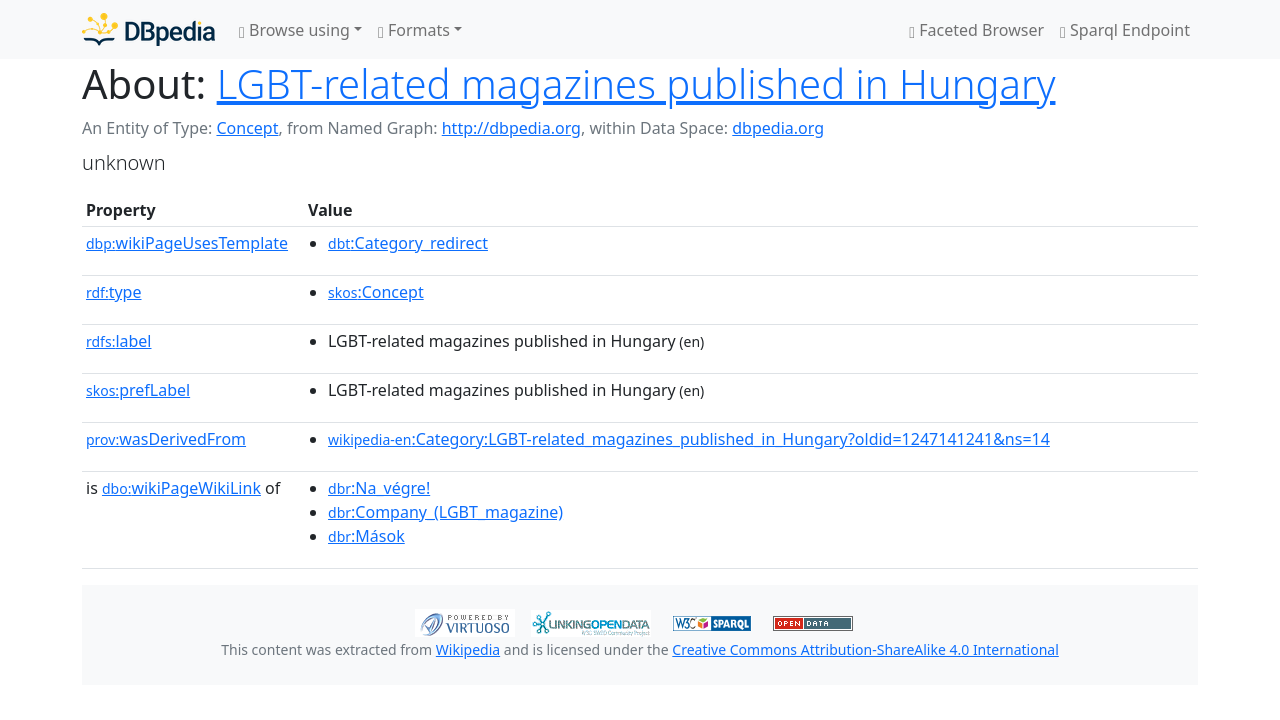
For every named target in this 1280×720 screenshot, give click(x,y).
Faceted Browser (976, 30)
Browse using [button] (294, 30)
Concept (247, 128)
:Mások (366, 536)
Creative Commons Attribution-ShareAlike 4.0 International (865, 649)
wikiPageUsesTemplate (187, 243)
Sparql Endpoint (1125, 30)
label (119, 341)
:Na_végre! (379, 488)
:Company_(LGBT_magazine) (445, 512)
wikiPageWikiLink (181, 488)
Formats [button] (414, 30)
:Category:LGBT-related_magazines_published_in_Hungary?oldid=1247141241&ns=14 (689, 439)
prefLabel (138, 390)
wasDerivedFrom (166, 439)
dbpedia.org (778, 128)
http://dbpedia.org (511, 128)
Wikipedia (468, 649)
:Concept (376, 292)
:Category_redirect (408, 243)
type (114, 292)
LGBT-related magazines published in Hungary (636, 83)
